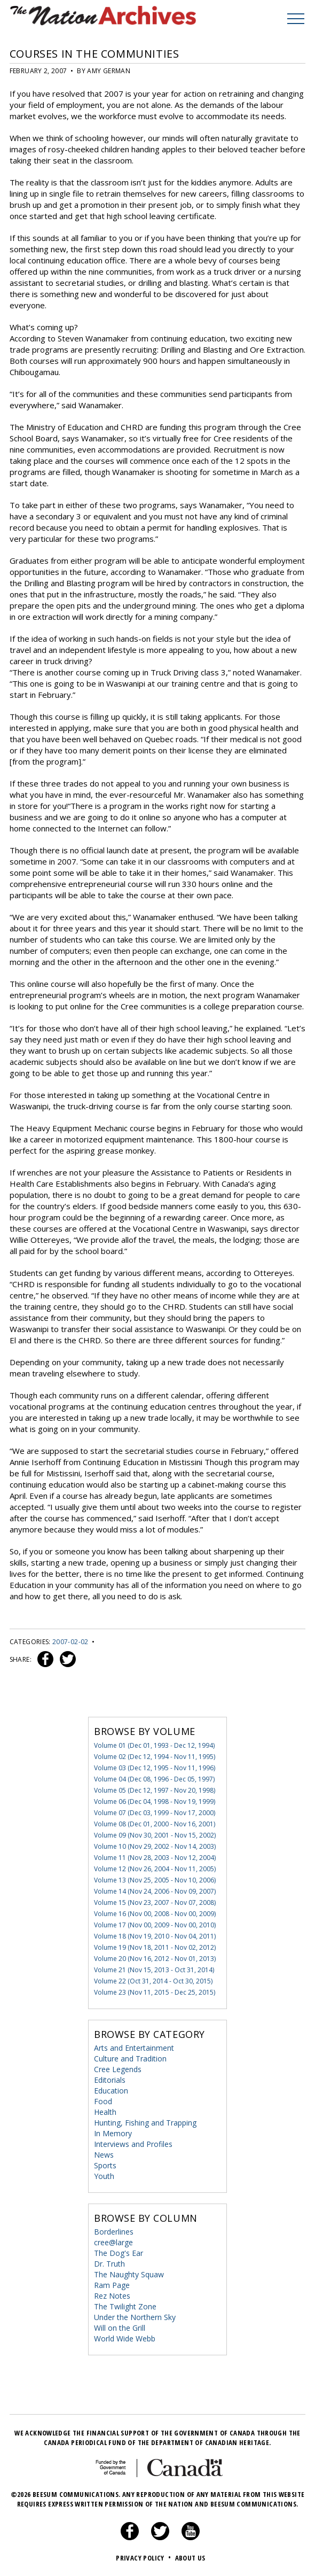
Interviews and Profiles (133, 2143)
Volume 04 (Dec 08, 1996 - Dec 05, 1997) (154, 1778)
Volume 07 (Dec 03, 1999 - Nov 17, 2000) (154, 1812)
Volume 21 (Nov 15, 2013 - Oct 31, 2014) (154, 1969)
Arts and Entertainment (134, 2047)
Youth (104, 2175)
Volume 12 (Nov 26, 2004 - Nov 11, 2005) (155, 1868)
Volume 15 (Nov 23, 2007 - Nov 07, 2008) (155, 1901)
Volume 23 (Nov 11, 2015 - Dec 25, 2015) (154, 1991)
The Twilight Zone (125, 2306)
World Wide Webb (124, 2338)
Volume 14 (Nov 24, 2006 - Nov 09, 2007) (155, 1890)
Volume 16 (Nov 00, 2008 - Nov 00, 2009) (155, 1913)
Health (105, 2111)
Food (103, 2101)
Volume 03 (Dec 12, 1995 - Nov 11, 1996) (154, 1767)
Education (111, 2090)
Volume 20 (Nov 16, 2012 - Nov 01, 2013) (155, 1958)
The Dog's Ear (118, 2252)
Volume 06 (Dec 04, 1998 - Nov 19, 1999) (154, 1800)
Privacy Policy (144, 2557)
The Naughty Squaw (129, 2274)
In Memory (113, 2133)
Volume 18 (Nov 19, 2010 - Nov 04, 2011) (155, 1935)
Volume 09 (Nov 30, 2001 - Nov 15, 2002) (155, 1834)
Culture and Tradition (130, 2058)
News (104, 2154)
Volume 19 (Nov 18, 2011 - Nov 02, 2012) (155, 1946)
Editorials (109, 2079)
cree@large (113, 2242)
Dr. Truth (109, 2263)
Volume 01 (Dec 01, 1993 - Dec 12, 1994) (154, 1744)
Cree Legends (117, 2069)
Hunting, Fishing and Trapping (145, 2122)
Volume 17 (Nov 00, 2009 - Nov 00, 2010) (155, 1924)
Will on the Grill (119, 2327)
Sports (105, 2165)
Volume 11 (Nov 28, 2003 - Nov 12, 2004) (155, 1857)
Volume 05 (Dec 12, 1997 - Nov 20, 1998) (154, 1789)
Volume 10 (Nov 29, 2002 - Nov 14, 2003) (155, 1845)
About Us (190, 2557)
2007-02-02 (70, 1641)
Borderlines (113, 2231)
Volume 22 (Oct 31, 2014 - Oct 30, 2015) (153, 1980)
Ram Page (112, 2284)
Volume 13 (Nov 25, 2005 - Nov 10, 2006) (155, 1879)
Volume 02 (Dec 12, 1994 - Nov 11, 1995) (154, 1756)
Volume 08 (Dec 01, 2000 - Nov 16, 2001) (154, 1823)
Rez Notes (112, 2295)
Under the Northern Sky (135, 2317)
